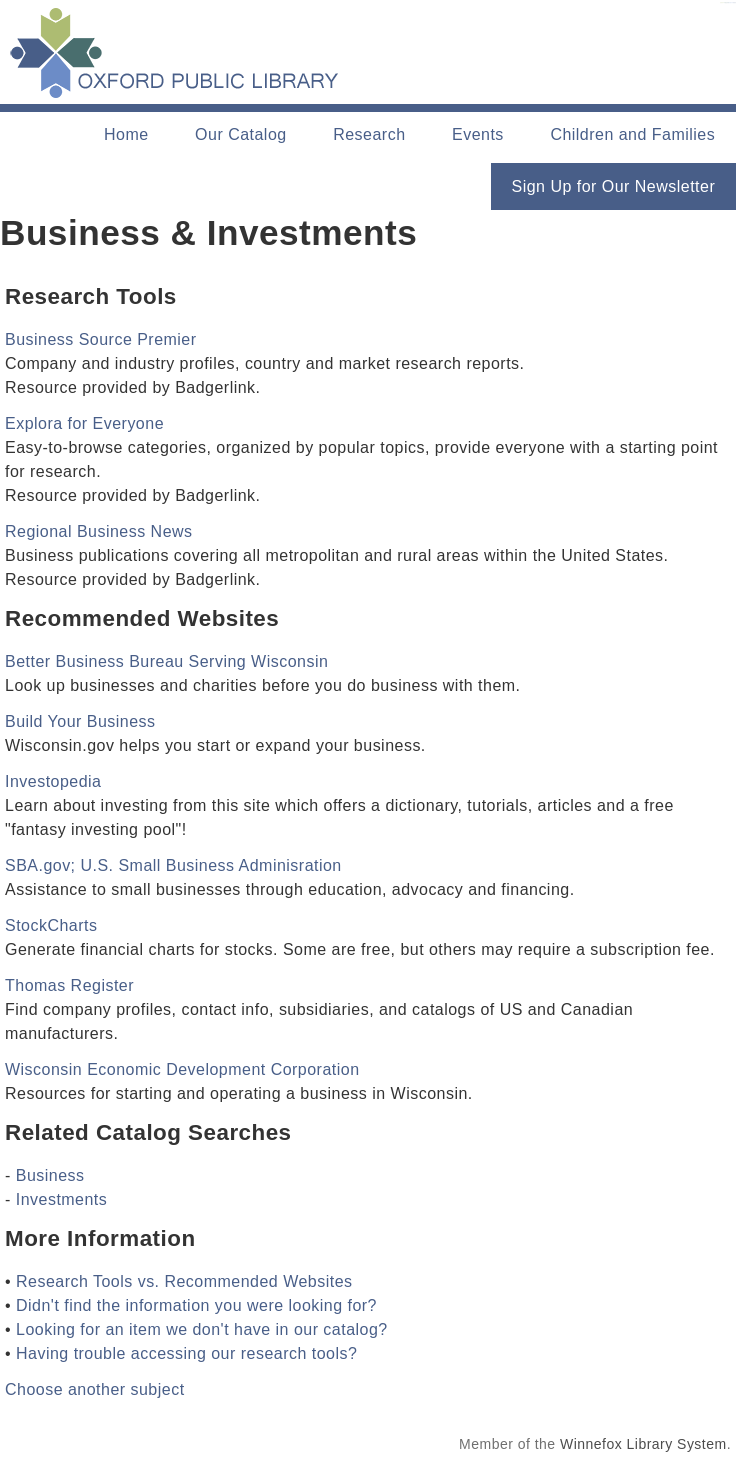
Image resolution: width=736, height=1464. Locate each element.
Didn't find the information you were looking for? (196, 1305)
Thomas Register (69, 985)
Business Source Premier (101, 339)
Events (478, 134)
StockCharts (51, 925)
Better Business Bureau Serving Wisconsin (166, 661)
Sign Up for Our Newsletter (614, 186)
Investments (62, 1199)
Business (50, 1175)
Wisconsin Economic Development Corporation (182, 1069)
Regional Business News (99, 531)
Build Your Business (80, 721)
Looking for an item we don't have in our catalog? (202, 1329)
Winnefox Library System (643, 1444)
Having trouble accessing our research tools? (186, 1353)
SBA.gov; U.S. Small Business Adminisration (173, 865)
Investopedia (53, 781)
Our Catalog (241, 134)
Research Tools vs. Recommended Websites (184, 1281)
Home (126, 134)
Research (369, 134)
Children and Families (632, 134)
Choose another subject (95, 1389)
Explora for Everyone (84, 423)
